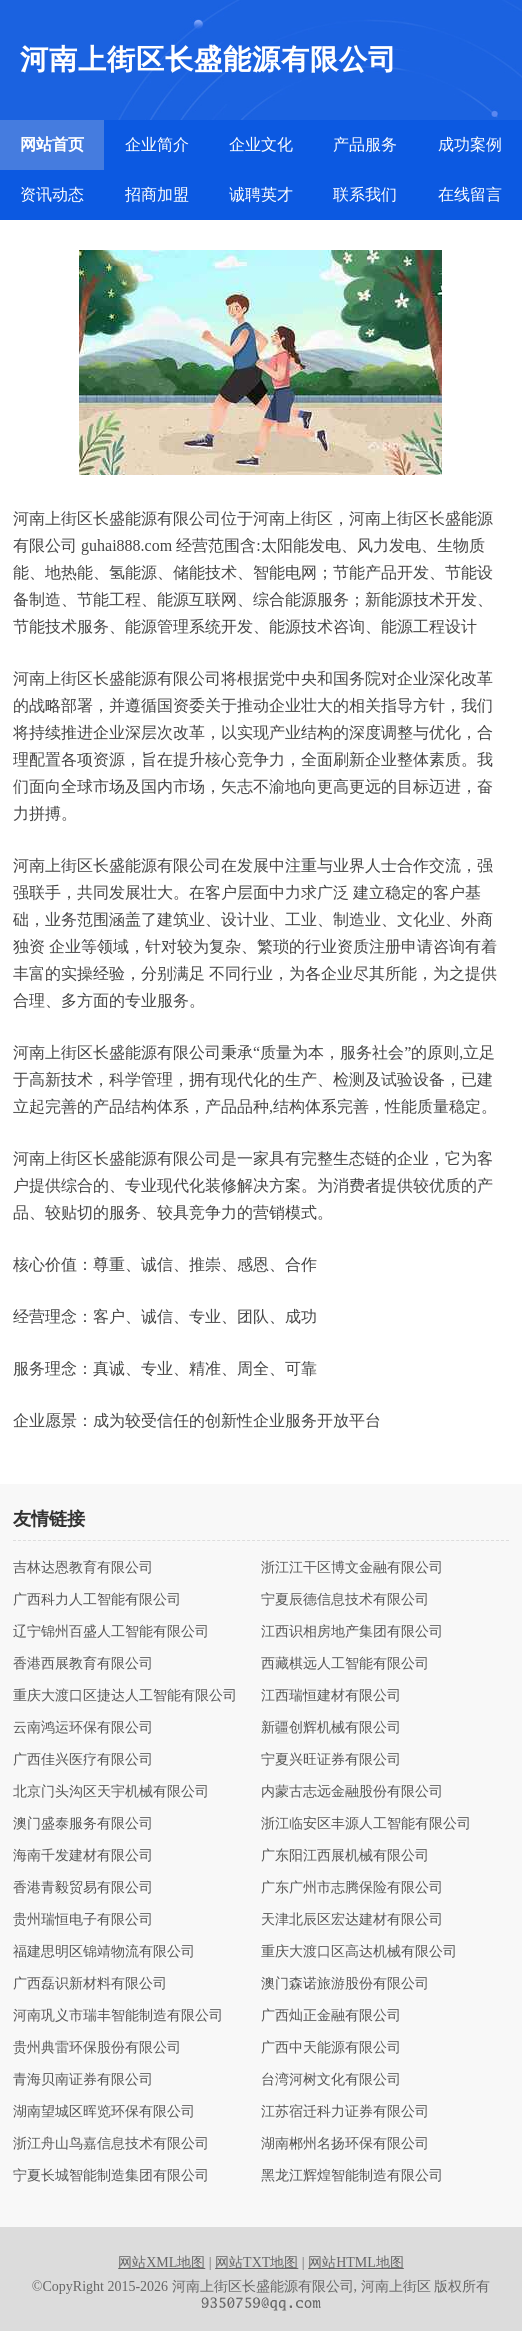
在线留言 (470, 194)
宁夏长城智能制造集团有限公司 (111, 2176)
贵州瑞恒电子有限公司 (83, 1920)
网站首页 (52, 144)
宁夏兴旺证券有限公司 (331, 1760)
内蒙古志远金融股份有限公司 (352, 1792)
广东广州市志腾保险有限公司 (352, 1888)
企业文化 (261, 144)
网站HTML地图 (356, 2262)
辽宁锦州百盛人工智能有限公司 (111, 1632)
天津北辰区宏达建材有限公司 (352, 1920)
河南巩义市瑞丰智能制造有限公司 (118, 2016)
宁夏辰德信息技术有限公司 (345, 1600)
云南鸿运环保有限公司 (83, 1728)
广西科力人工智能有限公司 (97, 1600)
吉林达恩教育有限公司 (83, 1568)
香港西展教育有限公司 (83, 1664)
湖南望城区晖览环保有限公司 (104, 2112)
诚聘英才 (261, 194)
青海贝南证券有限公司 (83, 2080)
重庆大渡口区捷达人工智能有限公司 (125, 1696)
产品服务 (365, 144)
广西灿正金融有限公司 (331, 2016)
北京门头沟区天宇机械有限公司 (111, 1792)
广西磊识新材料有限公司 (90, 1984)
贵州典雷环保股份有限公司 (97, 2048)
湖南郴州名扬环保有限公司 (345, 2144)
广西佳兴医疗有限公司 (83, 1760)
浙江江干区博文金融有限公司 (352, 1568)
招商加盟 (157, 194)
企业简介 (157, 144)
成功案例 (470, 144)
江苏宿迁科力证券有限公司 (345, 2112)
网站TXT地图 (256, 2262)
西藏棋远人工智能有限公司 (345, 1664)
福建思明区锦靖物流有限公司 (104, 1952)
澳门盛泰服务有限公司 (83, 1824)
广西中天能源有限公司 (331, 2048)
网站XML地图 (161, 2262)
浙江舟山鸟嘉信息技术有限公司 (111, 2144)
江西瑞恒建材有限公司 (331, 1696)
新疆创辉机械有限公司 (331, 1728)
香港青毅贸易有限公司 (83, 1888)
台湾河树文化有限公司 (331, 2080)
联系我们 (365, 194)
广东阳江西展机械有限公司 (345, 1856)
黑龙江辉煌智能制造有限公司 (352, 2176)
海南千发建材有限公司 (83, 1856)
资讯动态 (52, 194)
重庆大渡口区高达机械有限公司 (359, 1952)
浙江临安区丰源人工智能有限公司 (366, 1824)
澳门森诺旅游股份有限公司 (345, 1984)
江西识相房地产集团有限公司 (352, 1632)
